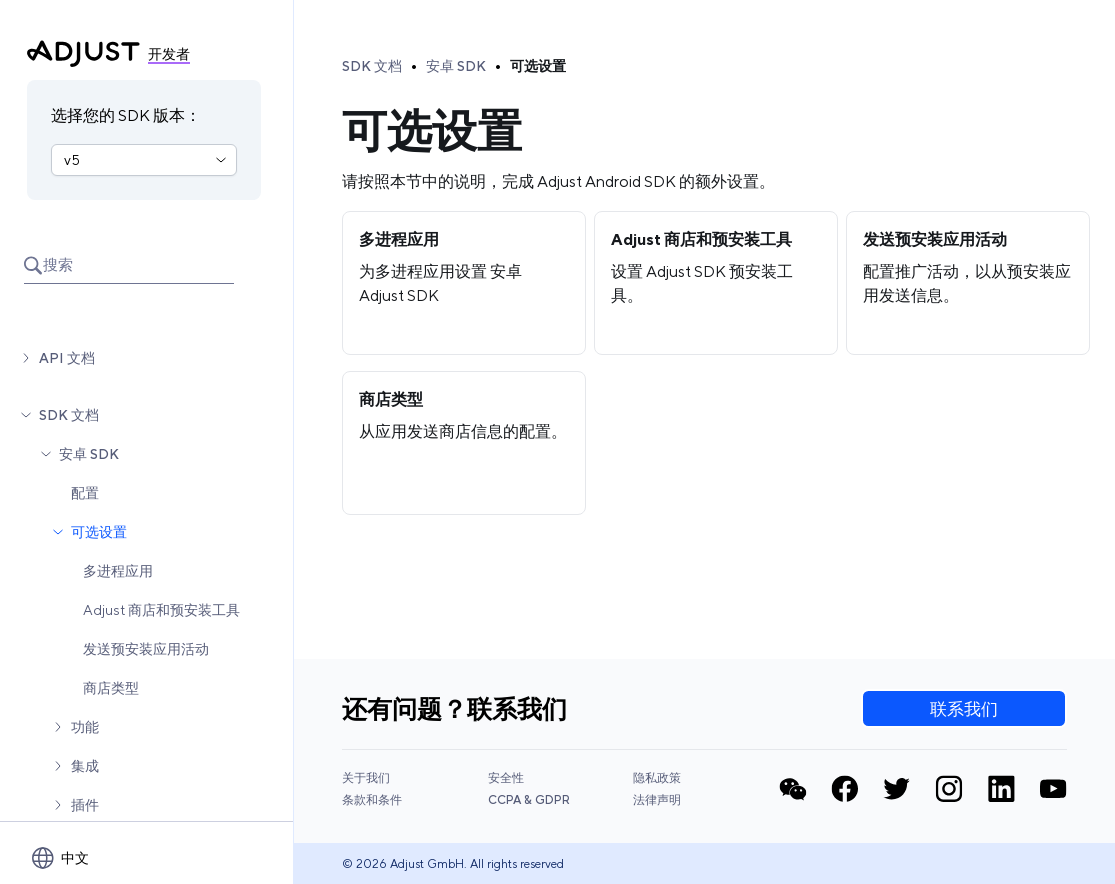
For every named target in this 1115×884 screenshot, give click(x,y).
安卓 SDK (89, 454)
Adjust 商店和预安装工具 (161, 610)
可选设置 (99, 532)
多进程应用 (118, 571)
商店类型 (111, 688)
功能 (85, 727)
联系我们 (964, 709)
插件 (85, 805)
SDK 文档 (69, 415)
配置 (85, 493)
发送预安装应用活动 (146, 649)
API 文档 (67, 358)
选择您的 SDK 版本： (126, 115)
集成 (85, 766)
